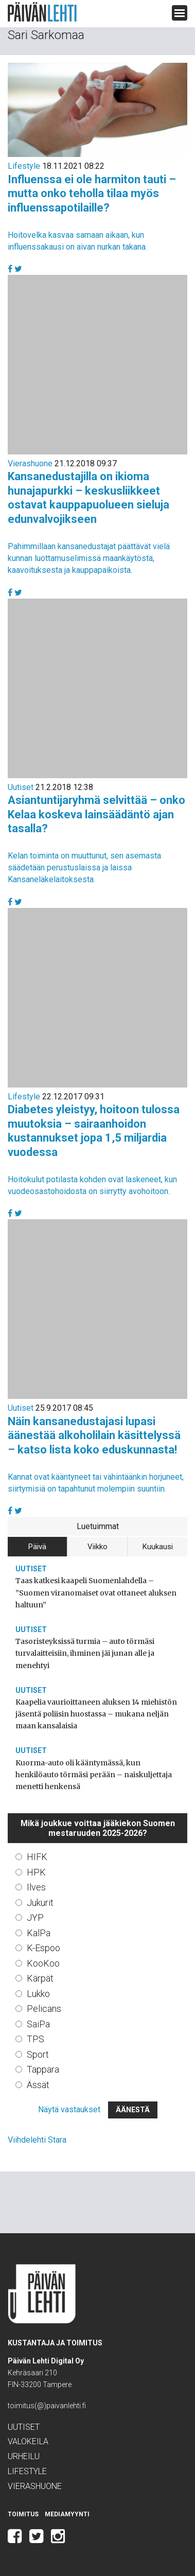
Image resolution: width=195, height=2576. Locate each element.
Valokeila (28, 2441)
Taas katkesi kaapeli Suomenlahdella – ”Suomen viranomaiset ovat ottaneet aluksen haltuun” (95, 1592)
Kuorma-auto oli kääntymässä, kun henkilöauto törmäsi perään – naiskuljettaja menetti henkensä (93, 1774)
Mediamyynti (67, 2514)
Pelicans (44, 2008)
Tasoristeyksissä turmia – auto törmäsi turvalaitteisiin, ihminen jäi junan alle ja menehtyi (84, 1653)
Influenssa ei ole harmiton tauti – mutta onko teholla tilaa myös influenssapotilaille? (92, 193)
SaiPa (38, 2024)
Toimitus (23, 2514)
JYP (35, 1917)
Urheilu (24, 2456)
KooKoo (43, 1963)
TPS (35, 2039)
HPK (36, 1872)
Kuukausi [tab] (158, 1546)
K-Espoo (43, 1947)
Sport (38, 2054)
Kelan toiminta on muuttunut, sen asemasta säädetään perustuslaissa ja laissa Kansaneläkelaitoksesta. (84, 867)
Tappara (43, 2069)
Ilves (36, 1887)
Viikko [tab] (97, 1546)
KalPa (38, 1932)
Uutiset (20, 787)
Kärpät (40, 1978)
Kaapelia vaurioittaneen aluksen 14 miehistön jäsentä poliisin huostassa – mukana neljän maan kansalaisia (96, 1713)
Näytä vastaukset (69, 2109)
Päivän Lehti (42, 12)
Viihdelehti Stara (37, 2140)
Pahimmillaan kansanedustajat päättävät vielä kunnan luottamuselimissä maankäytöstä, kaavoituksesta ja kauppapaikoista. (89, 558)
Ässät (38, 2084)
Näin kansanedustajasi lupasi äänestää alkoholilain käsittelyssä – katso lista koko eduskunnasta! (94, 1435)
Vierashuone (30, 463)
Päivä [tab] (37, 1546)
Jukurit (40, 1902)
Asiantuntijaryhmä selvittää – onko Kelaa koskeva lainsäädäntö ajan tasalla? (96, 814)
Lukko (38, 1993)
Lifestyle (24, 166)
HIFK (37, 1856)
